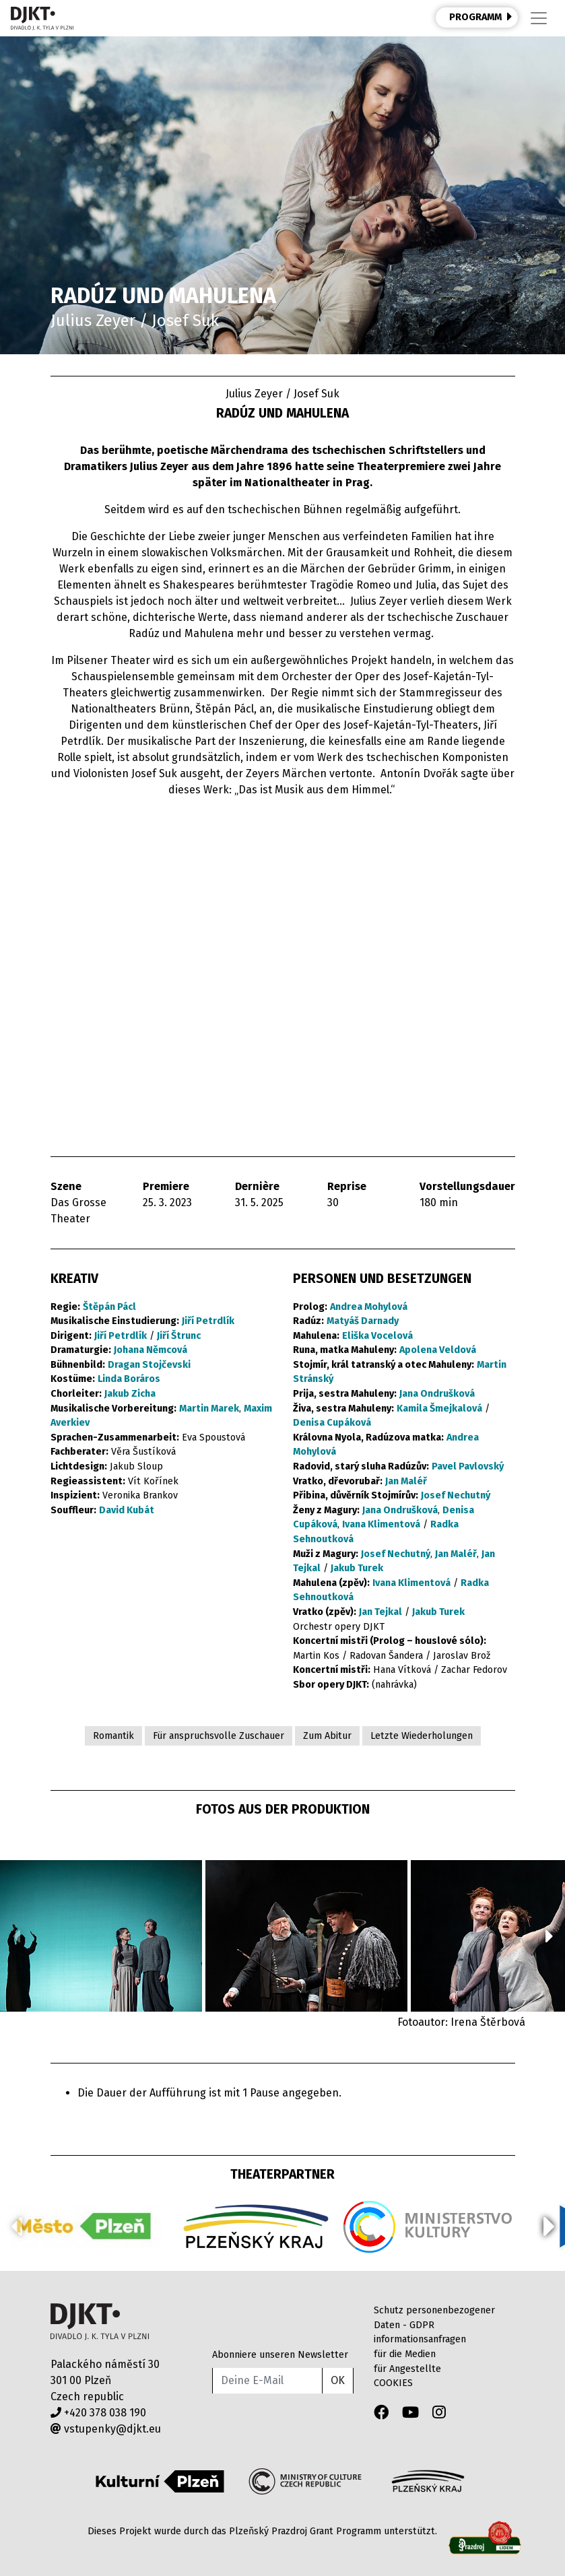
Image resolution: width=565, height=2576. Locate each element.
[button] (549, 1936)
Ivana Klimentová (381, 1524)
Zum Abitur (327, 1736)
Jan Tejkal (380, 1612)
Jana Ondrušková (437, 1393)
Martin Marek (209, 1408)
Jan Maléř (406, 1481)
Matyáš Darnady (363, 1321)
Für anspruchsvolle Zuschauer (218, 1736)
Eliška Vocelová (377, 1336)
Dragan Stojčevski (149, 1364)
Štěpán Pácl (109, 1307)
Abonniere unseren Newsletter (280, 2354)
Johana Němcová (150, 1350)
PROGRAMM (480, 17)
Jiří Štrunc (179, 1336)
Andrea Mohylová (368, 1307)
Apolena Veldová (437, 1350)
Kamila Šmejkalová (439, 1408)
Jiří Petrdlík (208, 1321)
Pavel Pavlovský (468, 1466)
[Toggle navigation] (538, 18)
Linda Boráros (129, 1379)
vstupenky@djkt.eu (106, 2428)
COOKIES (393, 2383)
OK (338, 2380)
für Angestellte (407, 2369)
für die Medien (405, 2354)
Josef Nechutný (455, 1495)
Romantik (113, 1736)
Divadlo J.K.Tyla (100, 2321)
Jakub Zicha (130, 1393)
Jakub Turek (357, 1568)
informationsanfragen (420, 2339)
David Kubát (126, 1510)
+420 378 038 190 (98, 2412)
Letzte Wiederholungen (421, 1736)
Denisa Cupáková (332, 1422)
